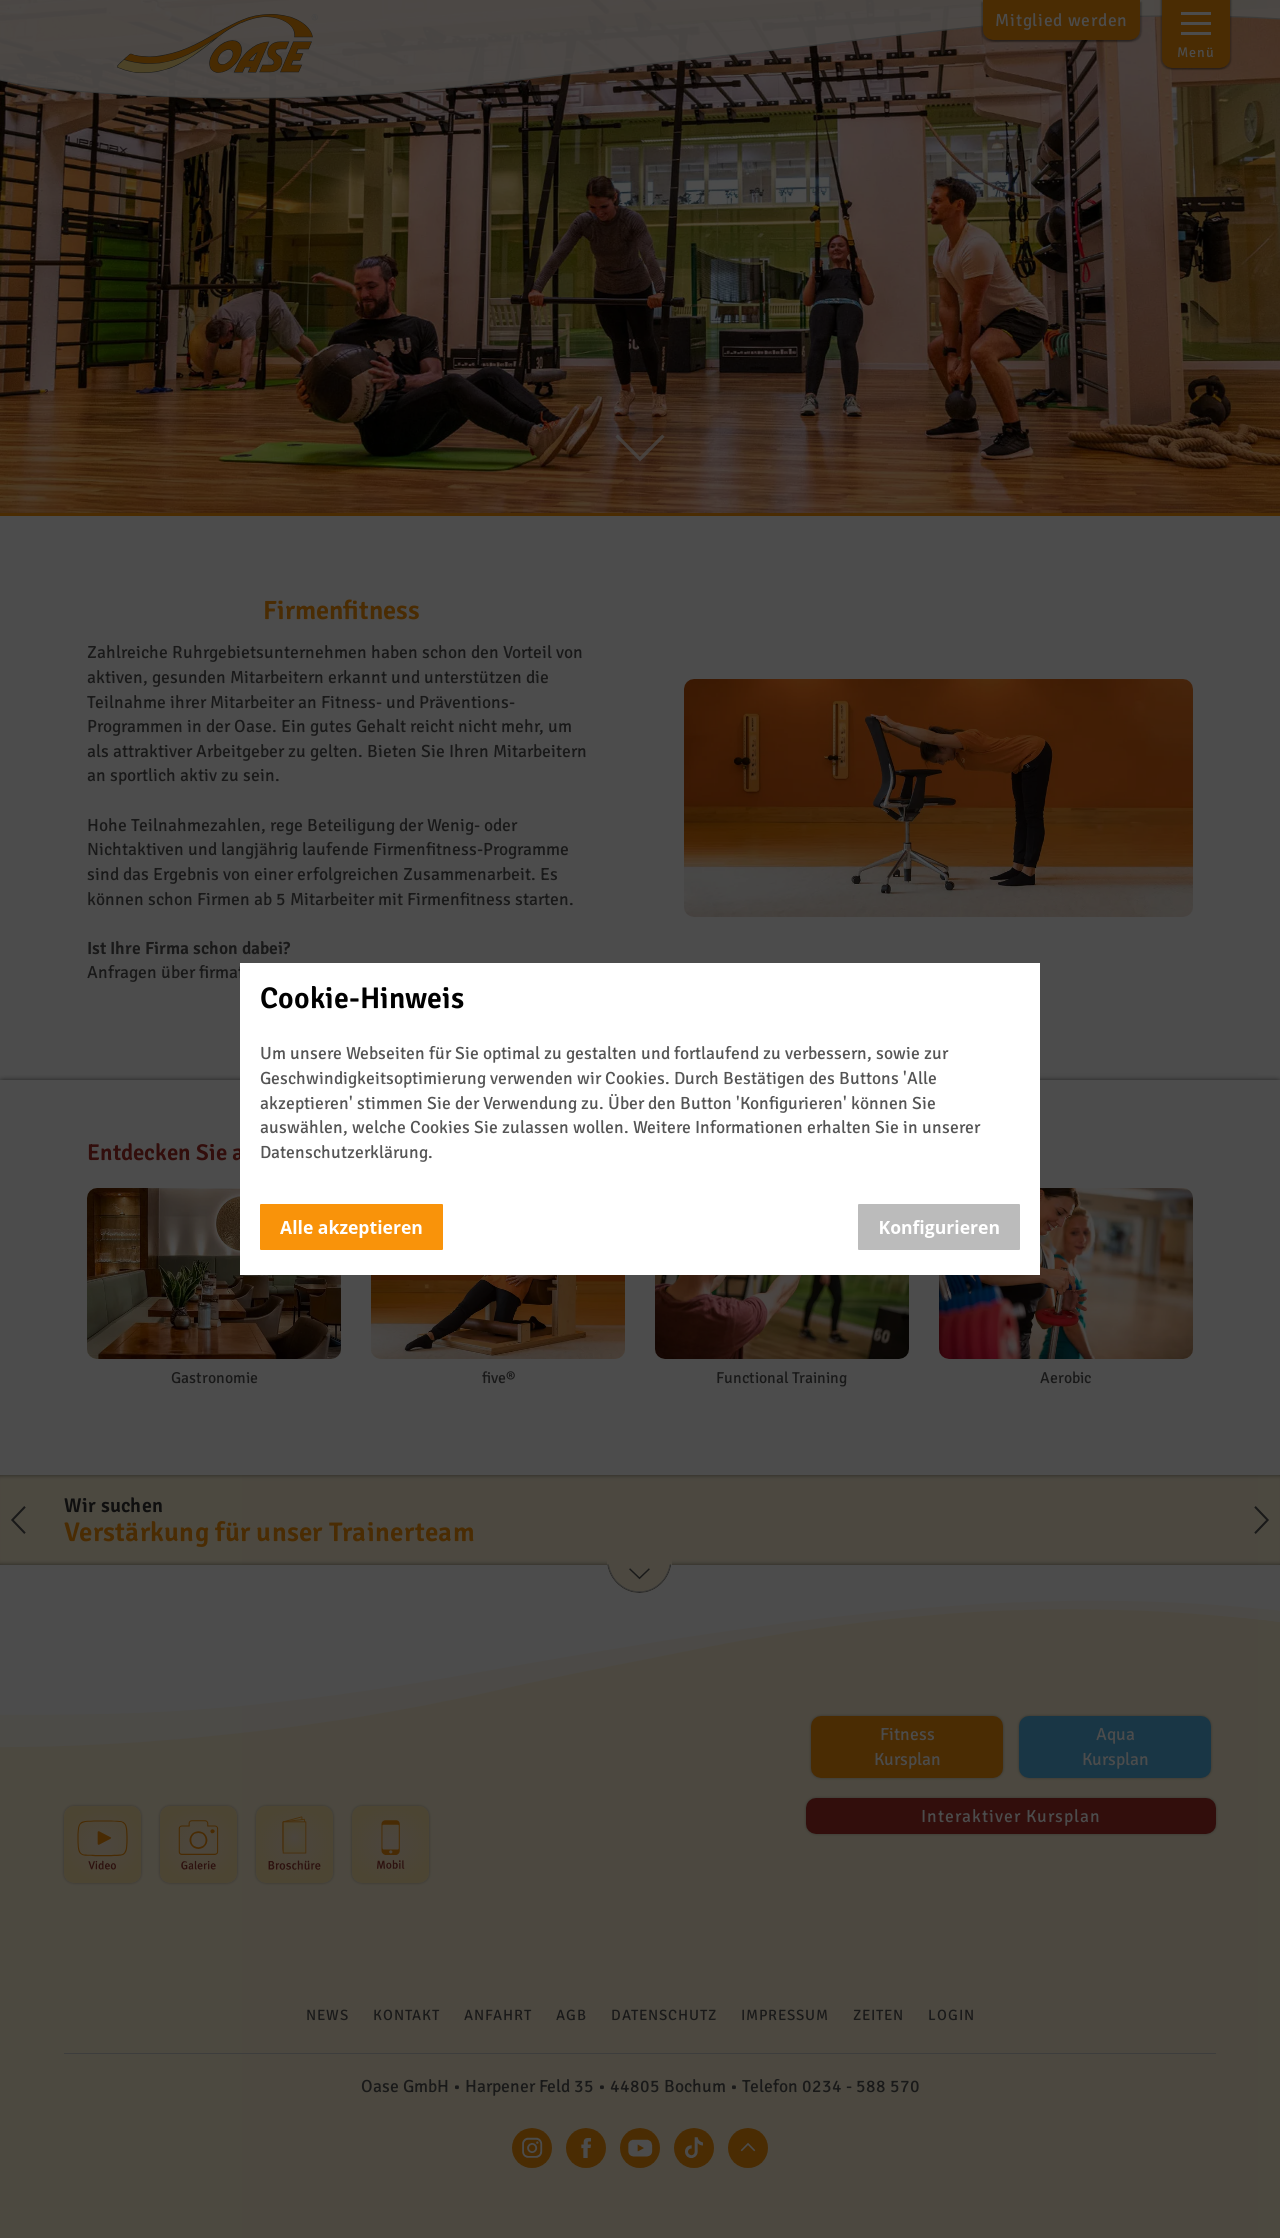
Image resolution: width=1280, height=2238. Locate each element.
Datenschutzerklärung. (346, 1152)
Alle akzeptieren (351, 1227)
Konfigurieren (939, 1227)
